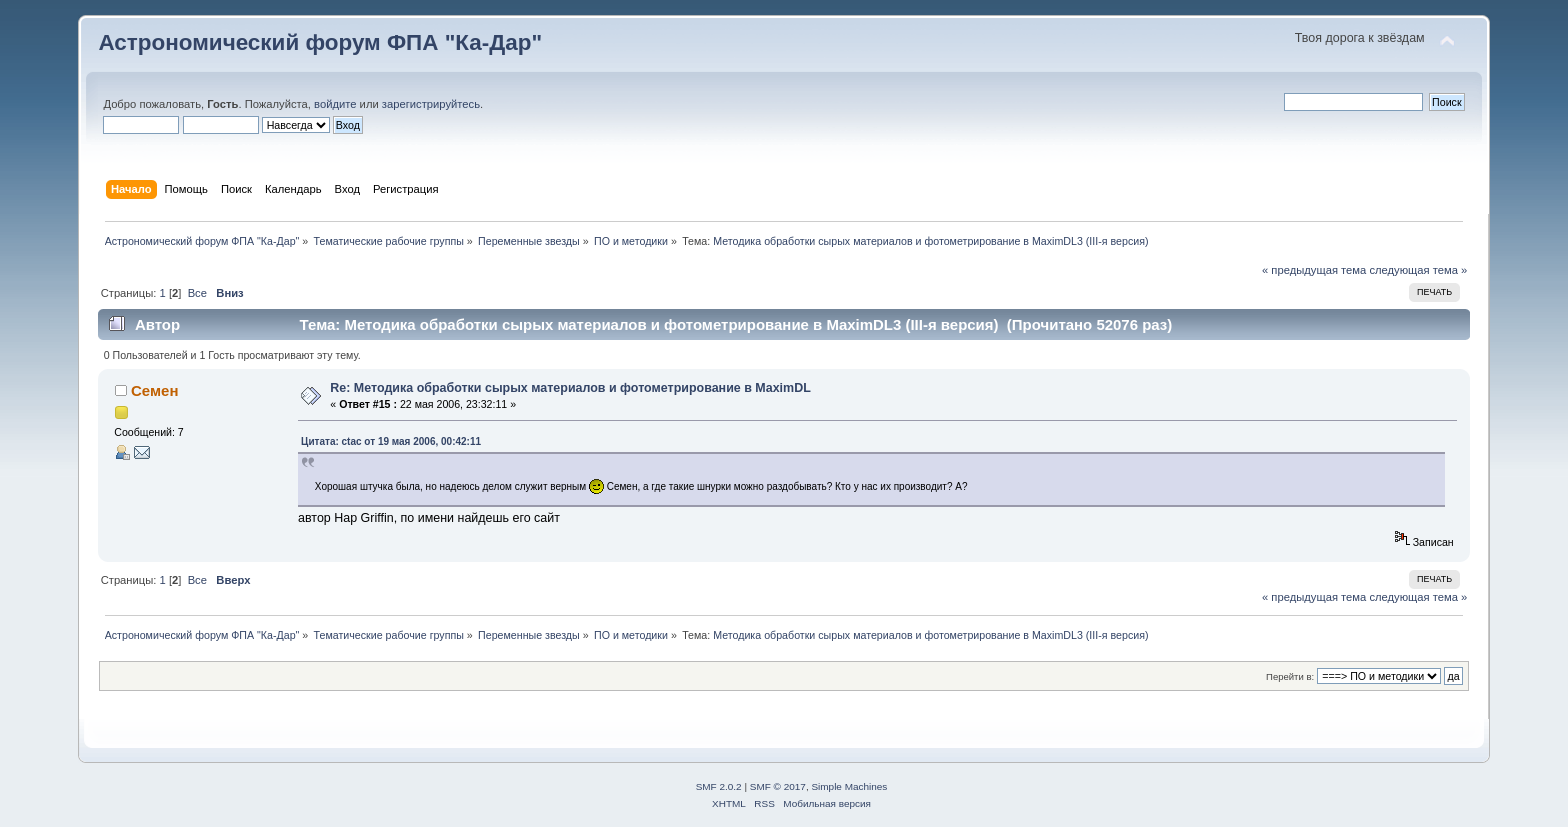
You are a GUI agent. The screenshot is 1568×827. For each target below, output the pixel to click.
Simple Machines (849, 786)
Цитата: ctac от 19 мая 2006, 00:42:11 (391, 441)
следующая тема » (1418, 270)
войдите (335, 104)
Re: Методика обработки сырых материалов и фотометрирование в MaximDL (570, 388)
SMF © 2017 (778, 786)
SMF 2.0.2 (719, 786)
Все (197, 293)
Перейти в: (1290, 676)
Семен (154, 390)
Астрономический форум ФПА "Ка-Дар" (320, 42)
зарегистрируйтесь (431, 104)
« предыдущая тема (1314, 270)
